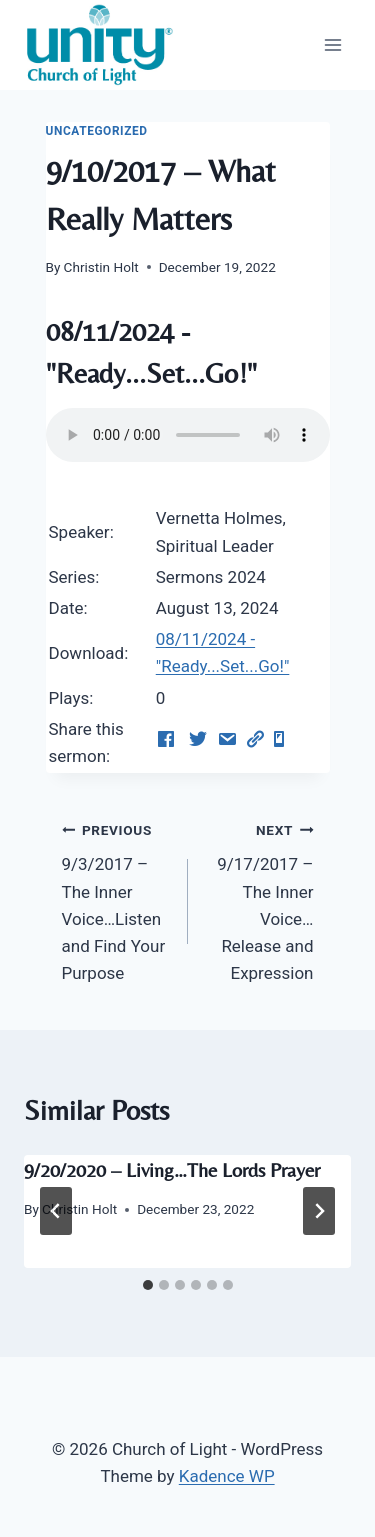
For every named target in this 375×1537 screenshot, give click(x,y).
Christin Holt (101, 267)
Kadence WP (227, 1476)
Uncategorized (97, 131)
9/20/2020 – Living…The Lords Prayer (172, 1169)
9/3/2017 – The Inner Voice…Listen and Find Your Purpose (116, 899)
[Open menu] (332, 44)
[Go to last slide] (56, 1211)
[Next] (319, 1211)
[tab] (148, 1285)
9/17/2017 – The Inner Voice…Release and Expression (259, 899)
